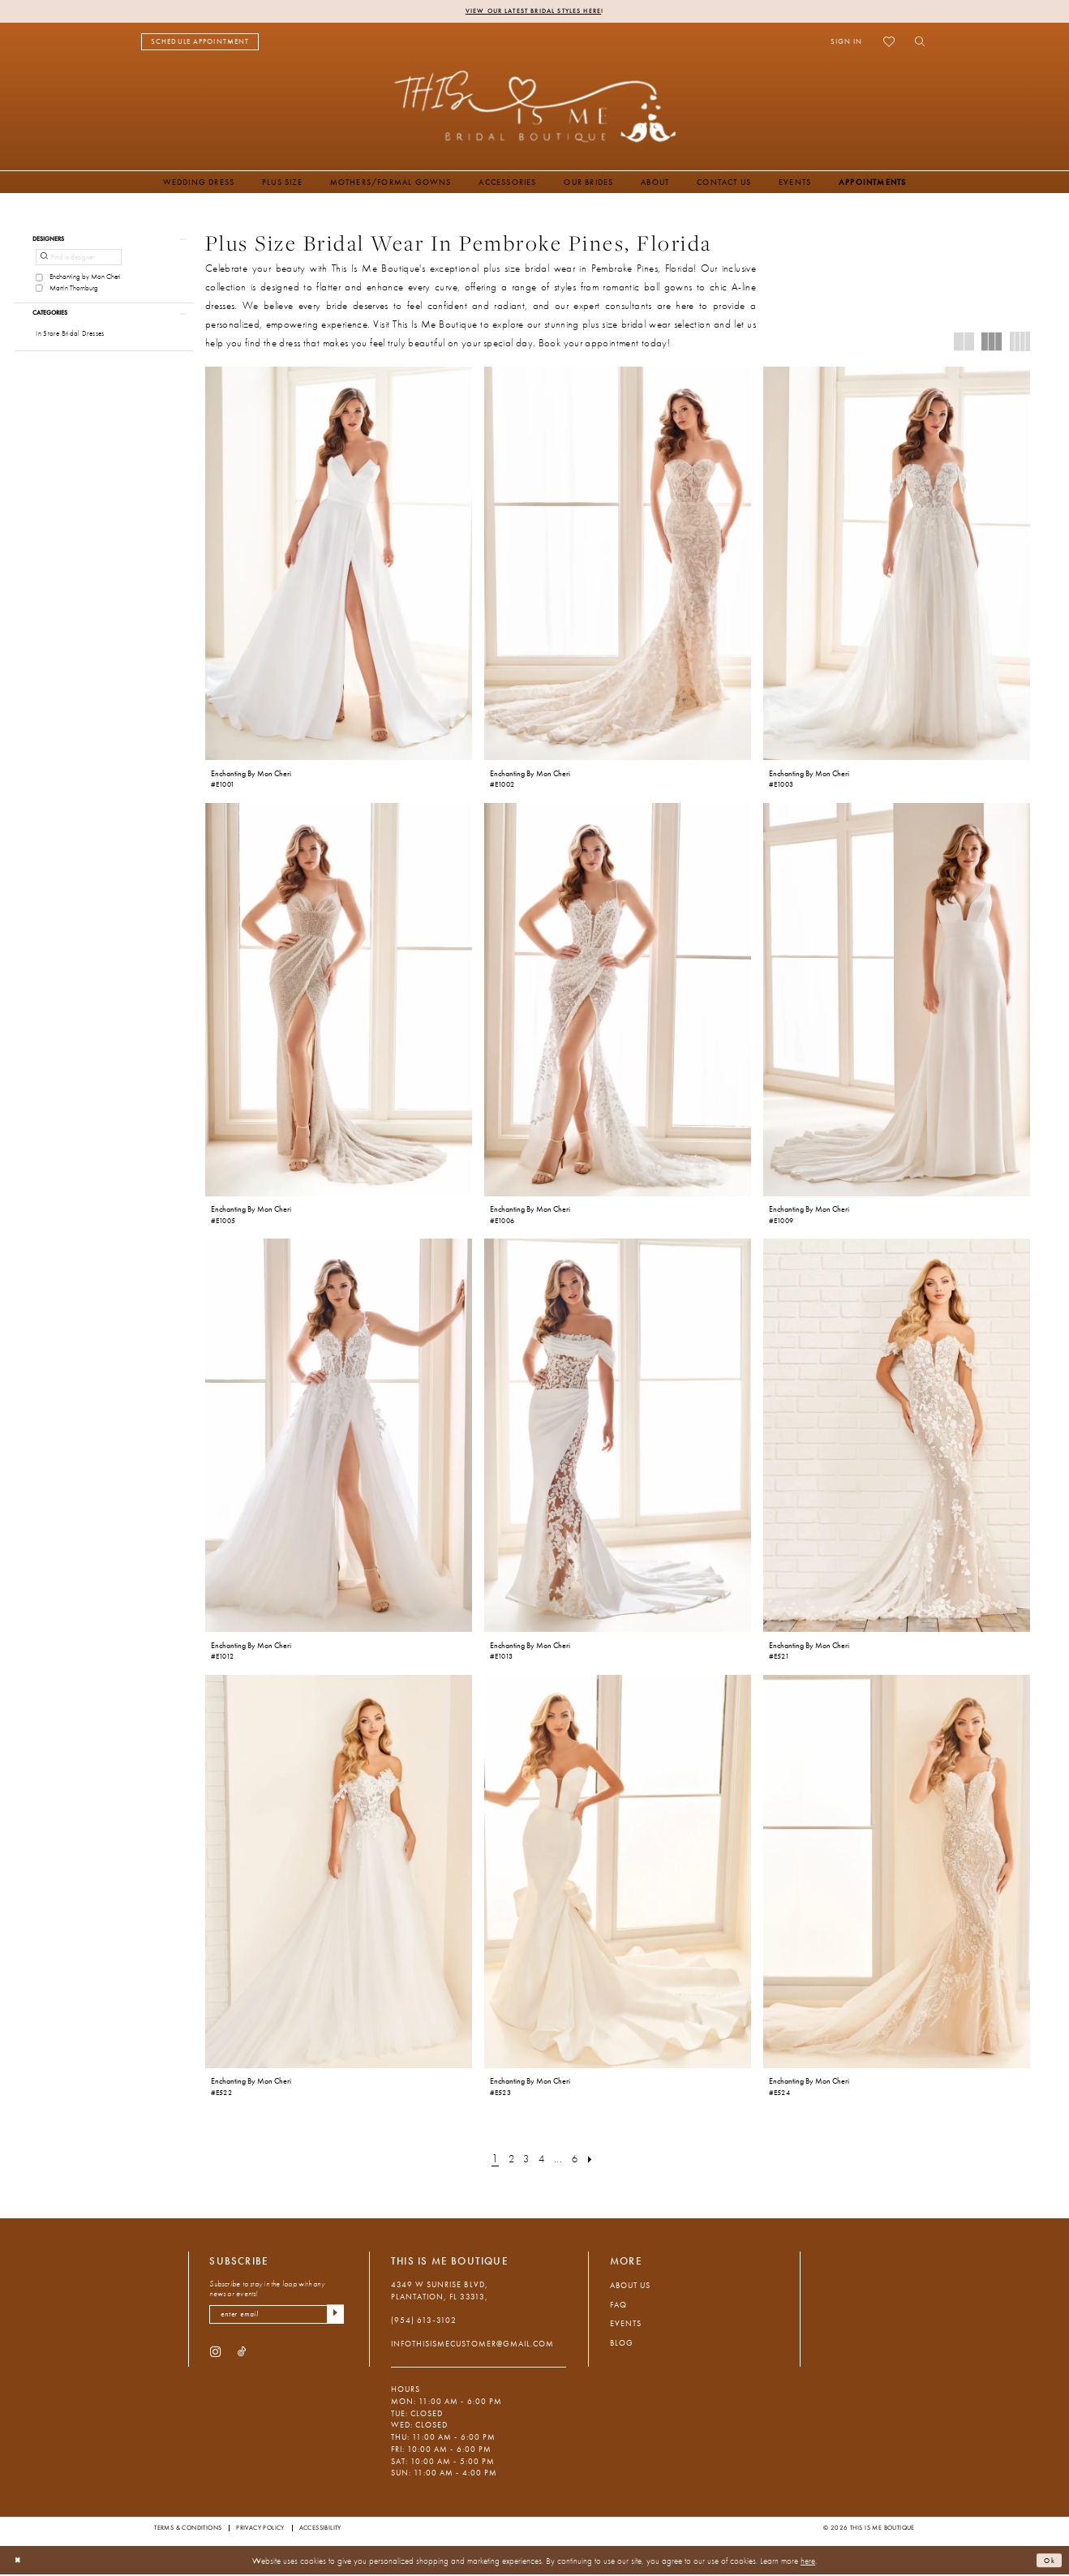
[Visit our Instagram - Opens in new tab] (215, 2356)
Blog (621, 2344)
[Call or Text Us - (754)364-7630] (305, 43)
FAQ (618, 2306)
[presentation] (338, 565)
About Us (630, 2287)
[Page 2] (507, 2160)
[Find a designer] (78, 262)
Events (626, 2325)
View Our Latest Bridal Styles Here (533, 11)
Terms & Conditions (187, 2529)
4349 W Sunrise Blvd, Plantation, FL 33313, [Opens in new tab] (439, 2292)
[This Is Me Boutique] (534, 107)
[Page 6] (578, 2160)
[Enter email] (276, 2317)
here (808, 2561)
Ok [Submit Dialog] (1048, 2561)
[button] (846, 43)
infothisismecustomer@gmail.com (472, 2345)
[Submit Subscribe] (334, 2317)
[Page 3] (524, 2160)
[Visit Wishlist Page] (888, 43)
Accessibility (320, 2529)
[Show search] (916, 43)
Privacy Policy (260, 2529)
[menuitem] (200, 43)
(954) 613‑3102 (424, 2321)
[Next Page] (597, 2160)
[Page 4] (541, 2160)
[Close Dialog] (19, 2562)
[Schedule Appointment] (200, 43)
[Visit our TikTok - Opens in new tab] (242, 2356)
